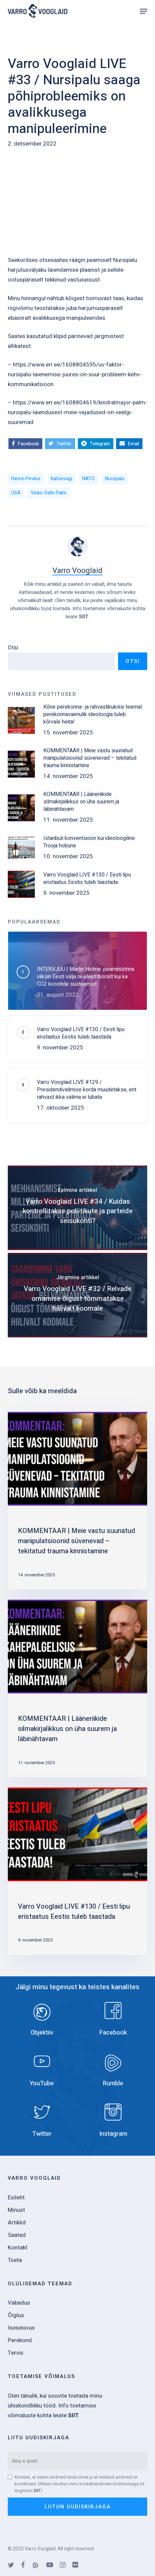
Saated (17, 2235)
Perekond (20, 2340)
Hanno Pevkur (26, 478)
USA (16, 492)
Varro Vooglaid (77, 570)
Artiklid (17, 2222)
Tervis (15, 2353)
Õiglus (16, 2315)
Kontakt (17, 2247)
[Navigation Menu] (143, 11)
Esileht (16, 2197)
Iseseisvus (21, 2328)
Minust (16, 2210)
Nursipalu (115, 478)
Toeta (15, 2260)
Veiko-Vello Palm (48, 492)
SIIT (83, 616)
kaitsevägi (61, 478)
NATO (88, 478)
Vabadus (19, 2303)
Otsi (13, 647)
